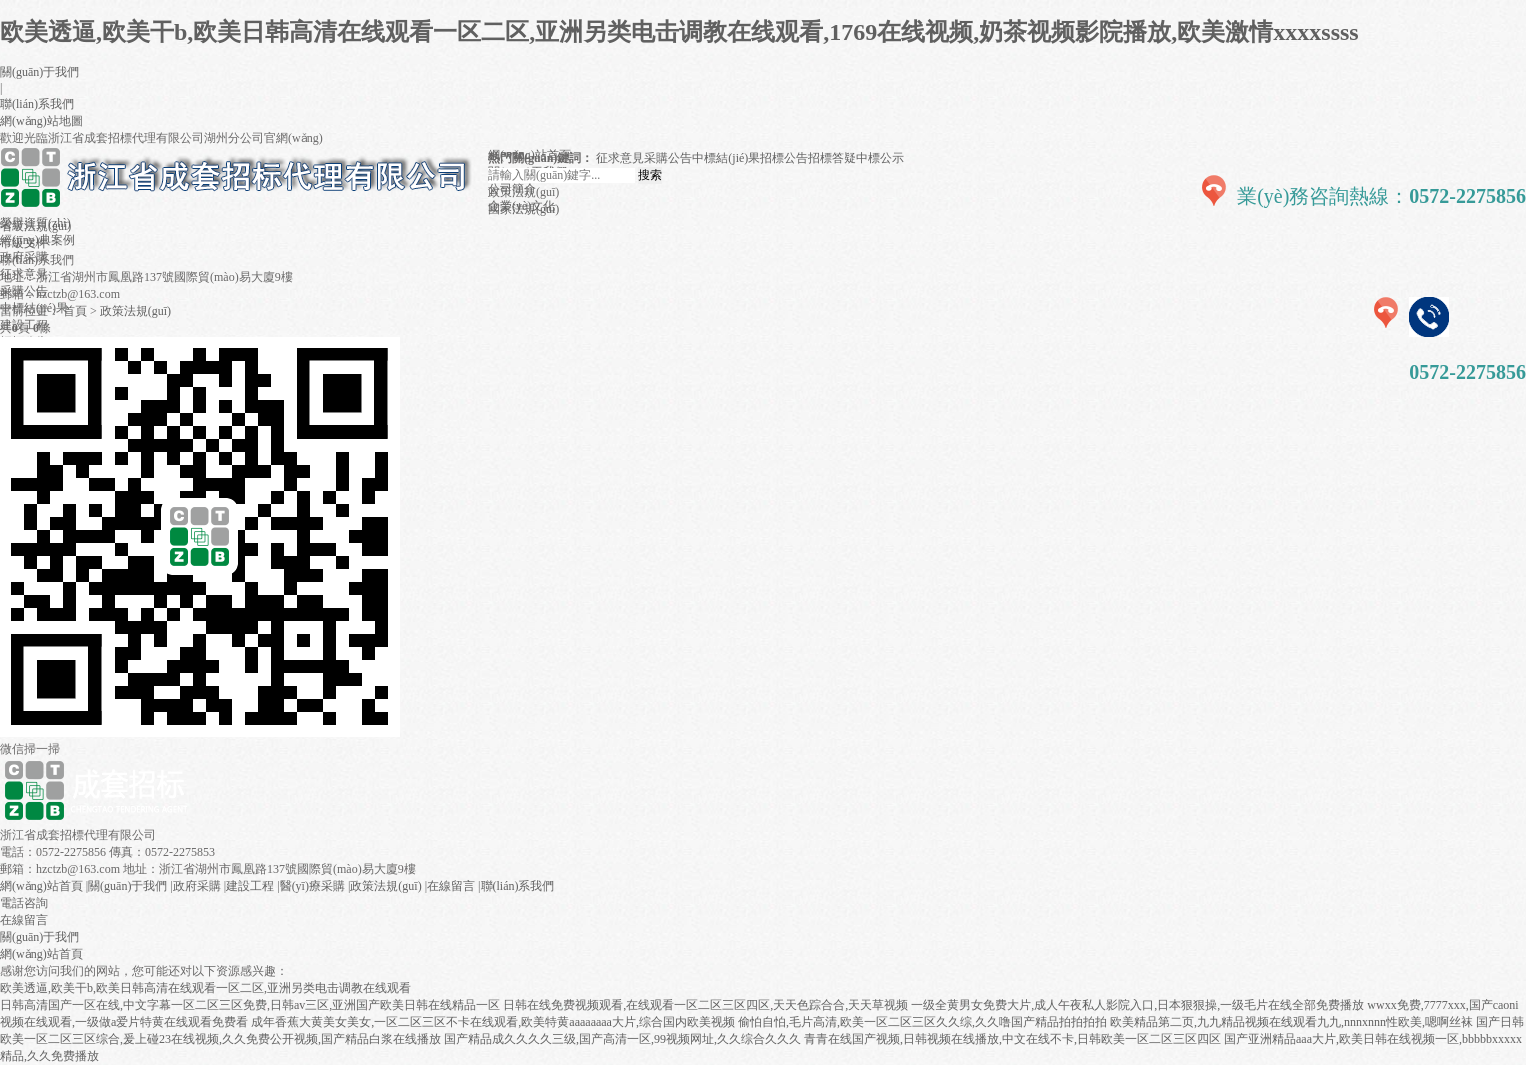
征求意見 (620, 158)
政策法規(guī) (135, 311)
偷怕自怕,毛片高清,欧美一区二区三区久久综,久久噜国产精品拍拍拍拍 (922, 1022)
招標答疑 (832, 158)
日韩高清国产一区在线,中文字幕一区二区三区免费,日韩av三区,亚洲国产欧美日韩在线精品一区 (250, 1005)
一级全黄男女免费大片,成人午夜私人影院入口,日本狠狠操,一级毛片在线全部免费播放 (1137, 1005)
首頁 (75, 311)
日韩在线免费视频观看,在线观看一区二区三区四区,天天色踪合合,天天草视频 (705, 1005)
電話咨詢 (24, 903)
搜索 (650, 175)
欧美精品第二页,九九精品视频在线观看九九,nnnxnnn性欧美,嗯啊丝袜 (1291, 1022)
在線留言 (451, 886)
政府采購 (197, 886)
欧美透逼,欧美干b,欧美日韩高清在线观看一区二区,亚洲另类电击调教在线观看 (205, 988)
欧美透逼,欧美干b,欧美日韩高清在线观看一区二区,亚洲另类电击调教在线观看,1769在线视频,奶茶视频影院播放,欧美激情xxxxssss (679, 32)
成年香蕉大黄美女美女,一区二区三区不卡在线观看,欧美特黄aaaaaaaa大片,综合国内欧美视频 (493, 1022)
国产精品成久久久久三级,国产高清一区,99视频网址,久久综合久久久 (622, 1039)
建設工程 (250, 886)
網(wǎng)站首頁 (41, 886)
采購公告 (668, 158)
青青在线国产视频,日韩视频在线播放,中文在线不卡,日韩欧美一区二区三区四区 (1012, 1039)
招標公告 (784, 158)
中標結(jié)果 (726, 158)
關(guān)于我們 (39, 72)
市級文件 (24, 243)
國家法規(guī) (523, 209)
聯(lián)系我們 (37, 104)
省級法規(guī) (35, 226)
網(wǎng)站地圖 (41, 121)
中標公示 (880, 158)
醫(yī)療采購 (312, 886)
